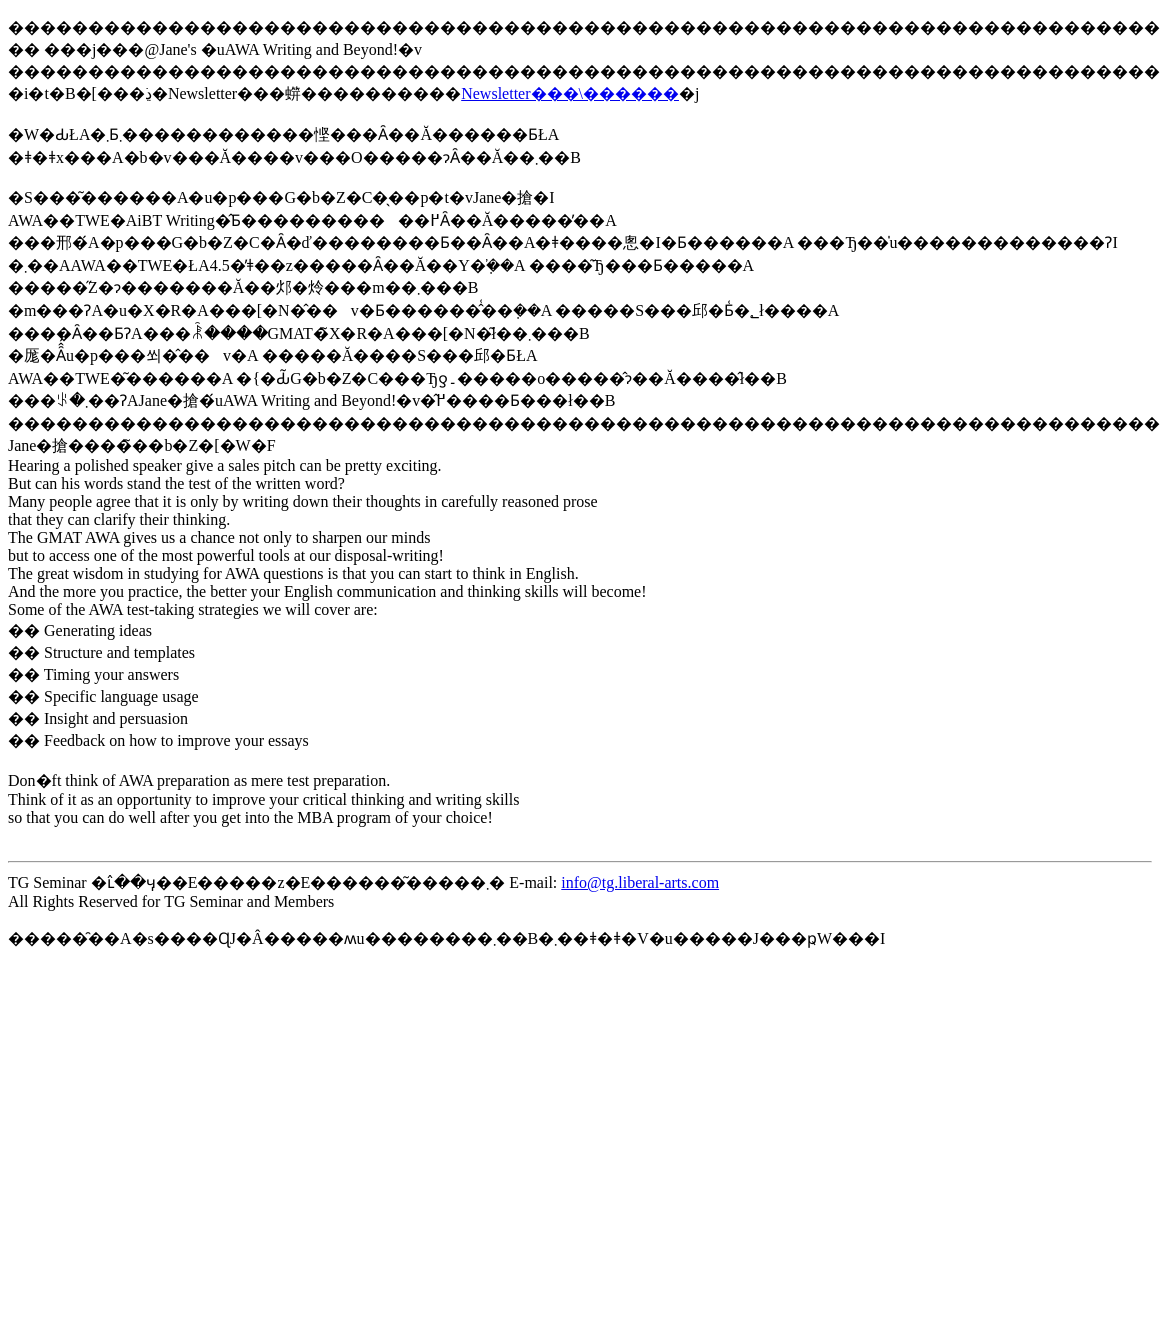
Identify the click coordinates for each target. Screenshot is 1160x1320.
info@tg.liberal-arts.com (640, 882)
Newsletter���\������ (570, 93)
